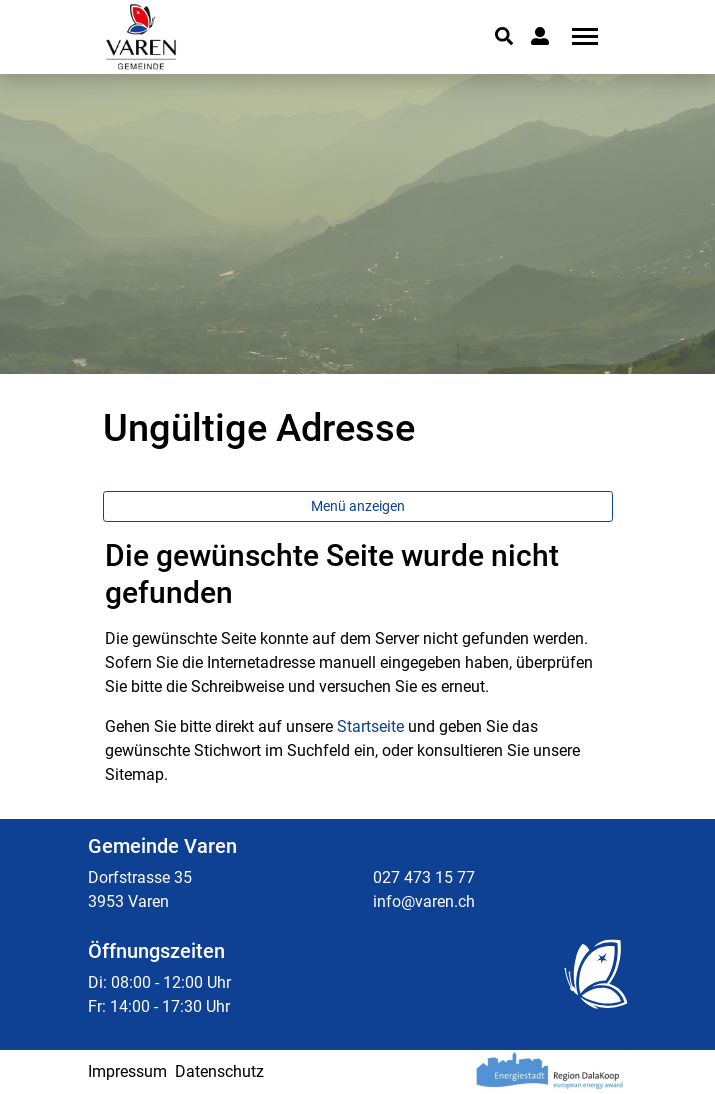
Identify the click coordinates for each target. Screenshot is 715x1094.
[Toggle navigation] (578, 36)
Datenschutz (219, 1071)
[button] (504, 36)
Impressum (127, 1071)
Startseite (370, 726)
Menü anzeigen (358, 506)
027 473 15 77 (424, 877)
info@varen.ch (424, 901)
